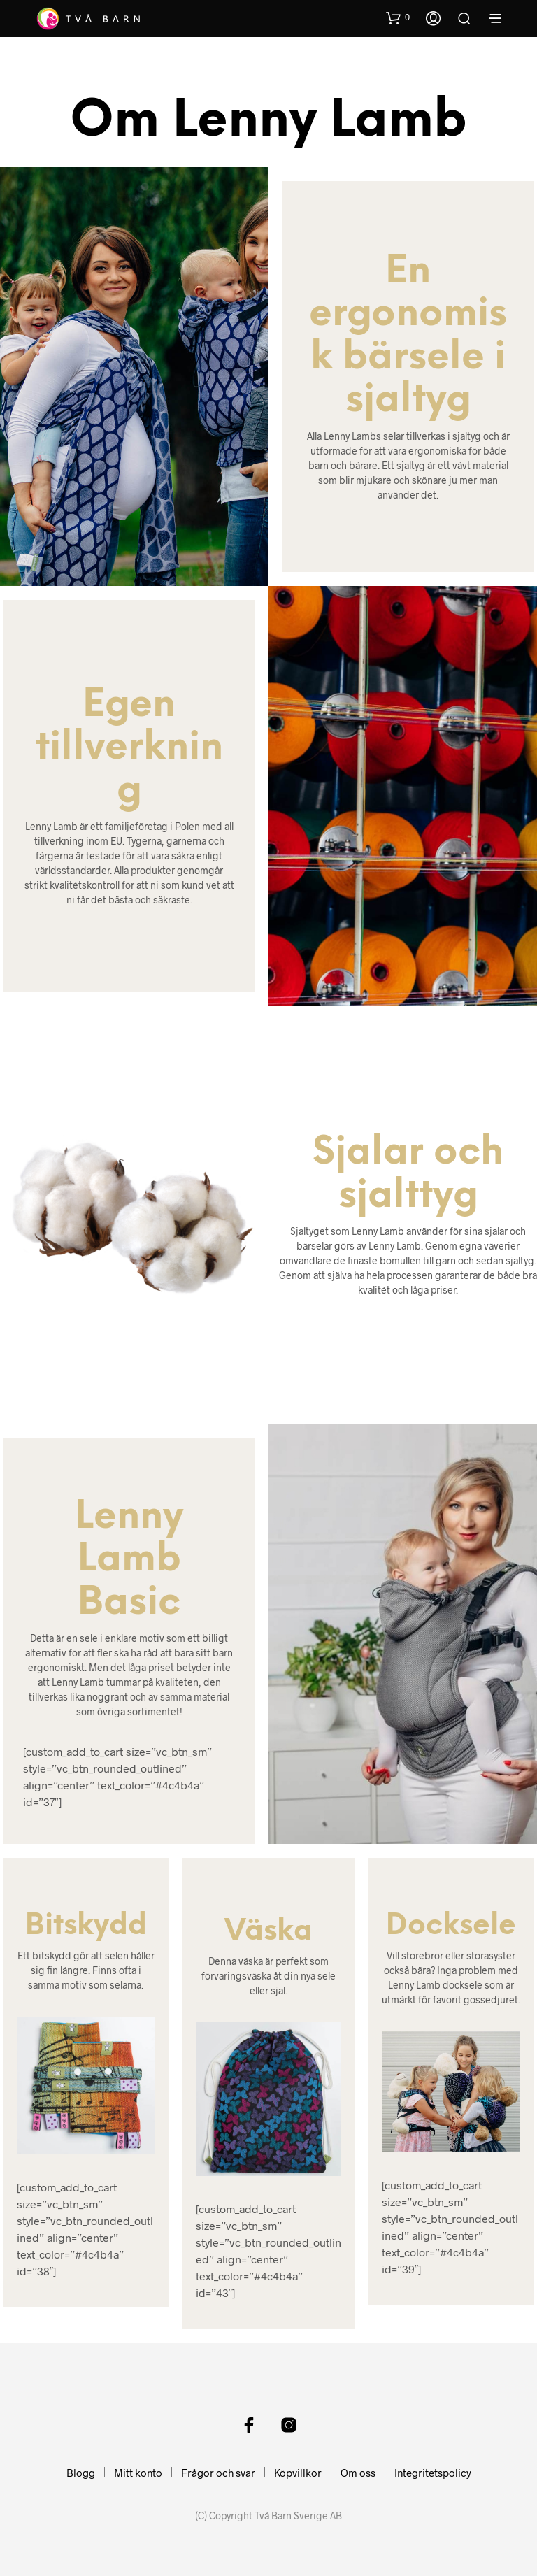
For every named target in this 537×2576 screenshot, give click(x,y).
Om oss (358, 2472)
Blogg (80, 2472)
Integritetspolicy (432, 2472)
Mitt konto (138, 2472)
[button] (398, 17)
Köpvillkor (298, 2472)
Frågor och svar (218, 2472)
